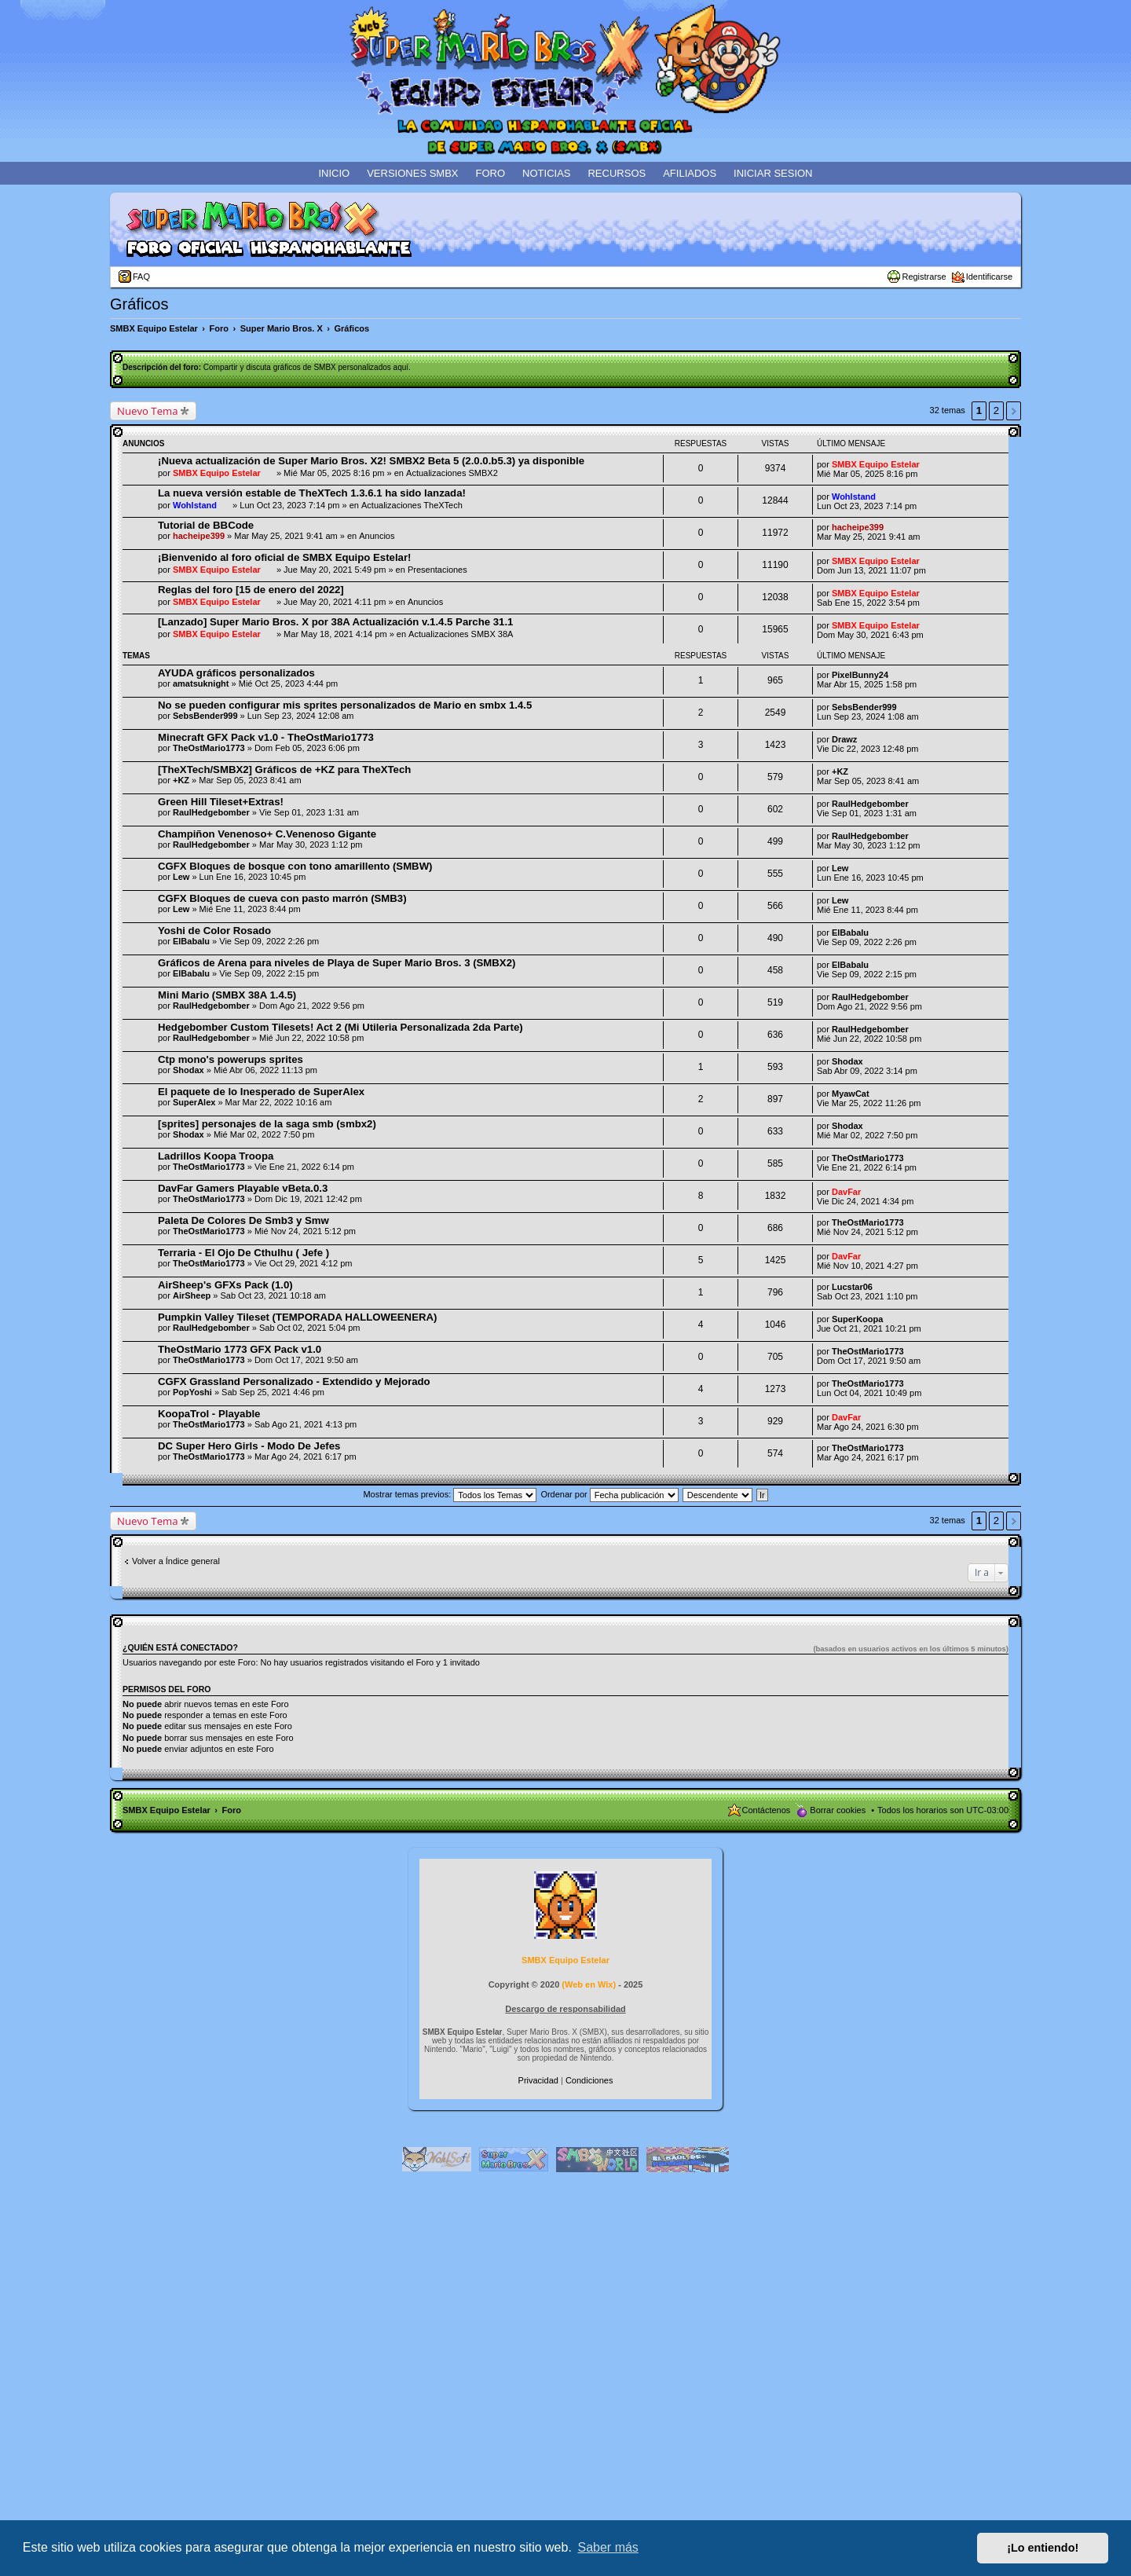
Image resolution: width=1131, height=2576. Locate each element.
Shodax (188, 1070)
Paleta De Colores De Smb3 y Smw (243, 1220)
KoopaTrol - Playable (209, 1414)
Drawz (844, 739)
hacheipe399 (199, 535)
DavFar (846, 1191)
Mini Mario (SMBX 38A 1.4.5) (227, 995)
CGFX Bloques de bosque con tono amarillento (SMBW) (295, 866)
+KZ (181, 780)
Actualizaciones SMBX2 (452, 473)
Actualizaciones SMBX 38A (460, 634)
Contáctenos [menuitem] (766, 1810)
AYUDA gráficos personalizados (236, 673)
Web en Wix (589, 1984)
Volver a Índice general (176, 1561)
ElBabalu (191, 941)
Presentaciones (437, 569)
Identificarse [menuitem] (989, 276)
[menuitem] (539, 2080)
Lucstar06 (852, 1287)
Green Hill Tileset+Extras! (221, 802)
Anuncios (376, 535)
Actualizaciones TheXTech (412, 505)
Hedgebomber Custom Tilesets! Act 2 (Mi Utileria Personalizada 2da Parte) (340, 1027)
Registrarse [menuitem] (924, 276)
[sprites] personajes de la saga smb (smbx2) (267, 1124)
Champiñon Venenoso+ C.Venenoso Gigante (267, 834)
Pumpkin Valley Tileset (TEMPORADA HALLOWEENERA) (297, 1317)
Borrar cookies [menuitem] (838, 1810)
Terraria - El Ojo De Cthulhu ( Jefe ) (243, 1253)
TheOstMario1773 (209, 748)
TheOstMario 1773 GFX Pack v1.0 (239, 1349)
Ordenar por (609, 1494)
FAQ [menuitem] (141, 276)
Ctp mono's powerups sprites (230, 1059)
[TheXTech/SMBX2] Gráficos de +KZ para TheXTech (284, 769)
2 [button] (996, 410)
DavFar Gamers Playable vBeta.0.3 (243, 1188)
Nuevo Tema (147, 411)
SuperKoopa (857, 1319)
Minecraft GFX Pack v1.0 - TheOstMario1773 (266, 737)
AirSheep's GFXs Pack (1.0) (225, 1285)
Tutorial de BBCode (206, 525)
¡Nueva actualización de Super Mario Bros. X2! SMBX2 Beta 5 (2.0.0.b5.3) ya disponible (371, 461)
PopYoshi (192, 1392)
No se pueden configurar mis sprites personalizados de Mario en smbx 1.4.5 (345, 705)
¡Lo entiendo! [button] (1042, 2547)
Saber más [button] (608, 2547)
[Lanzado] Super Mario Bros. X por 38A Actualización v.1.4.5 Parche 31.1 (335, 622)
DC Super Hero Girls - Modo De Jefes (249, 1446)
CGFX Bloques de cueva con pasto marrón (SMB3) (282, 898)
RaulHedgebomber (211, 812)
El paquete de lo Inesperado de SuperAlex (261, 1091)
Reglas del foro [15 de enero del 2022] (251, 589)
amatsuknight (201, 683)
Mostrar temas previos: (449, 1494)
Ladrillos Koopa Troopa (215, 1156)
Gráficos (139, 304)
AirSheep (191, 1295)
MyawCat (850, 1093)
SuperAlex (194, 1102)
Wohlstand (195, 505)
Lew (181, 876)
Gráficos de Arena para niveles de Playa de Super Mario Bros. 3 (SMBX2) (336, 963)
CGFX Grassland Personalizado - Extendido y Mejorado (294, 1381)
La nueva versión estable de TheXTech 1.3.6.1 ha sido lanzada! (312, 493)
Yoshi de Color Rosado (214, 930)
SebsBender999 (205, 715)
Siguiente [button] (1013, 410)
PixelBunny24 (860, 675)
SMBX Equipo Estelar (217, 473)
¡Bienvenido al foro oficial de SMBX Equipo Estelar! (284, 557)
